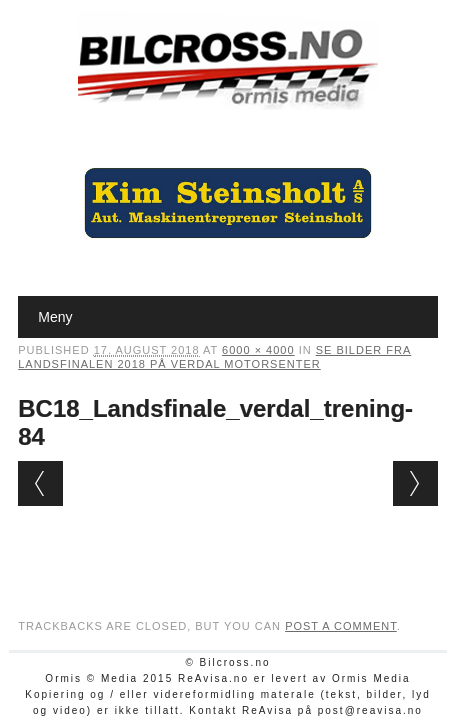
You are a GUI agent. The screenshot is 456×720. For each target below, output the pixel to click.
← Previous (40, 483)
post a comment (341, 626)
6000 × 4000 (258, 350)
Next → (415, 483)
